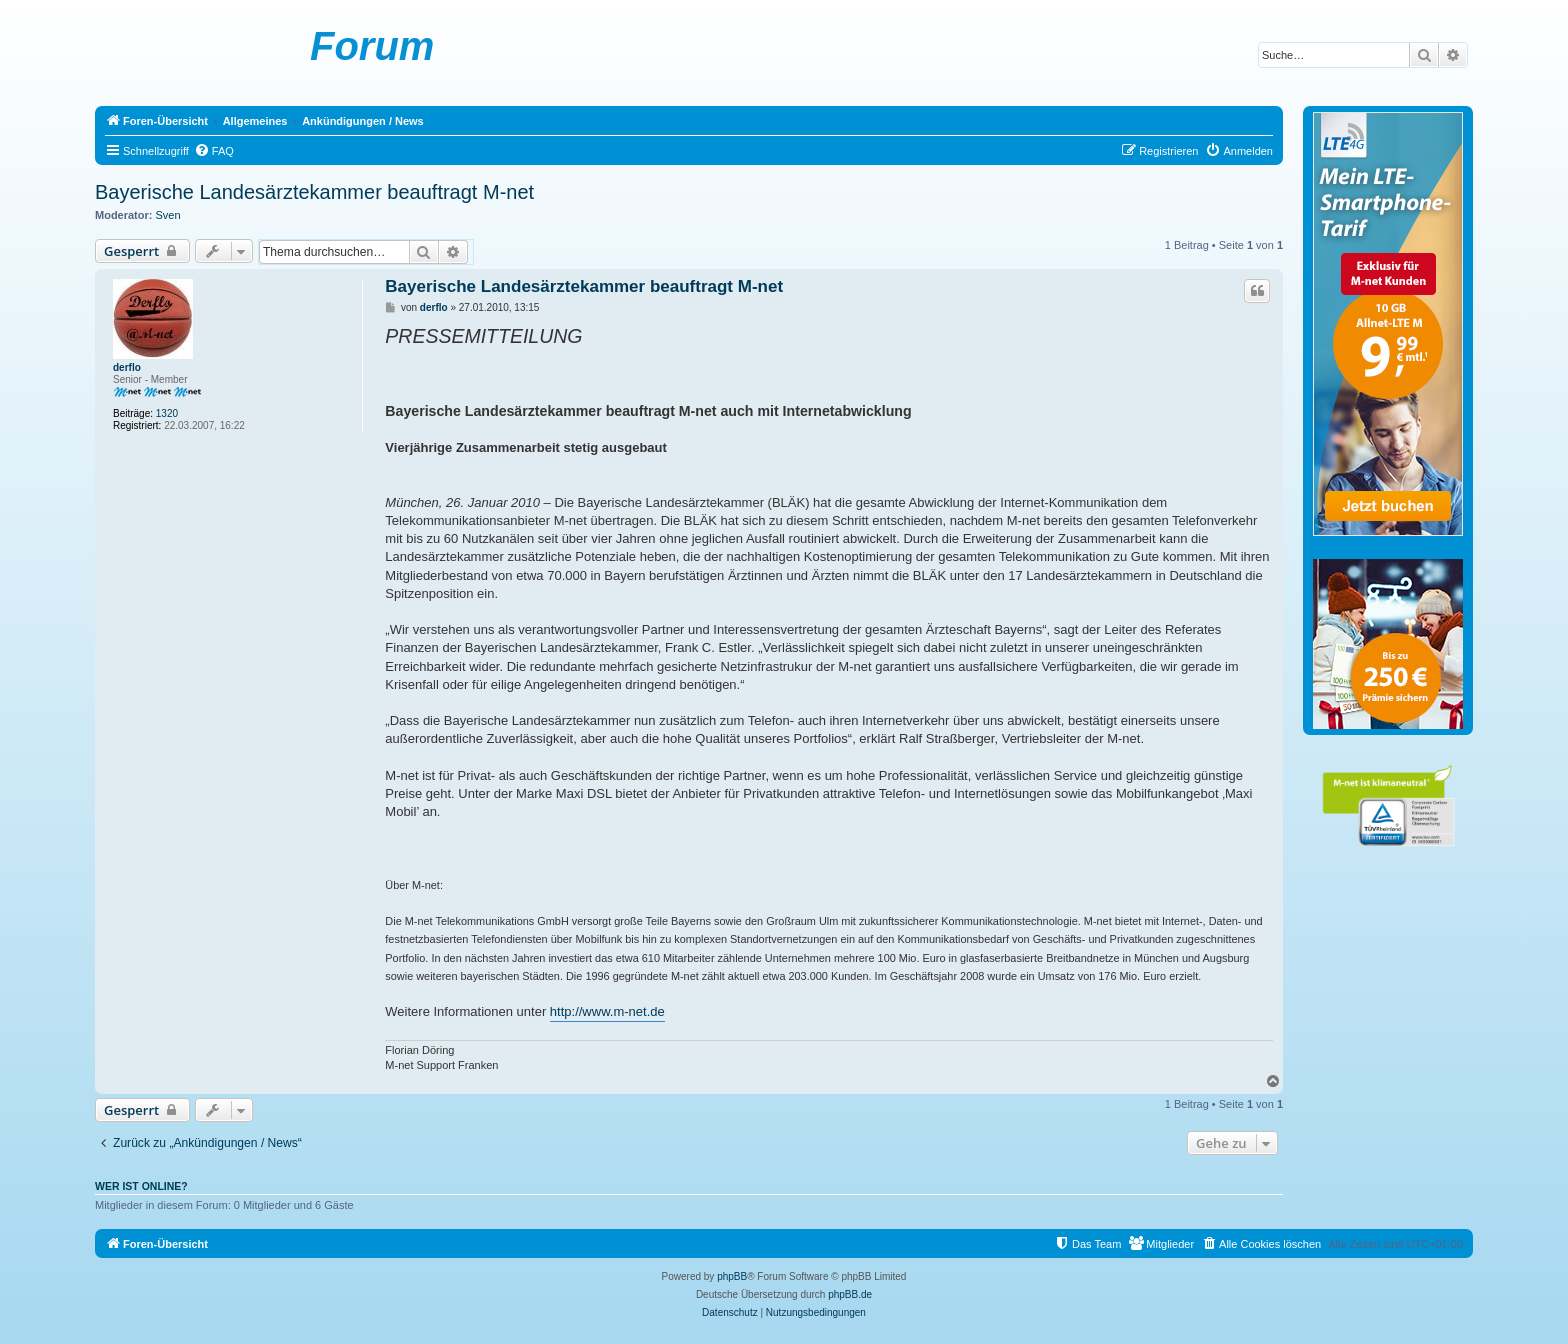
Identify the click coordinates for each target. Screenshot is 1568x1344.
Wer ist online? (141, 1186)
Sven (168, 215)
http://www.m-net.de (607, 1011)
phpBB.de (850, 1294)
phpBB (732, 1276)
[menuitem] (214, 151)
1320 (167, 413)
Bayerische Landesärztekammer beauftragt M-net (314, 192)
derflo (127, 367)
